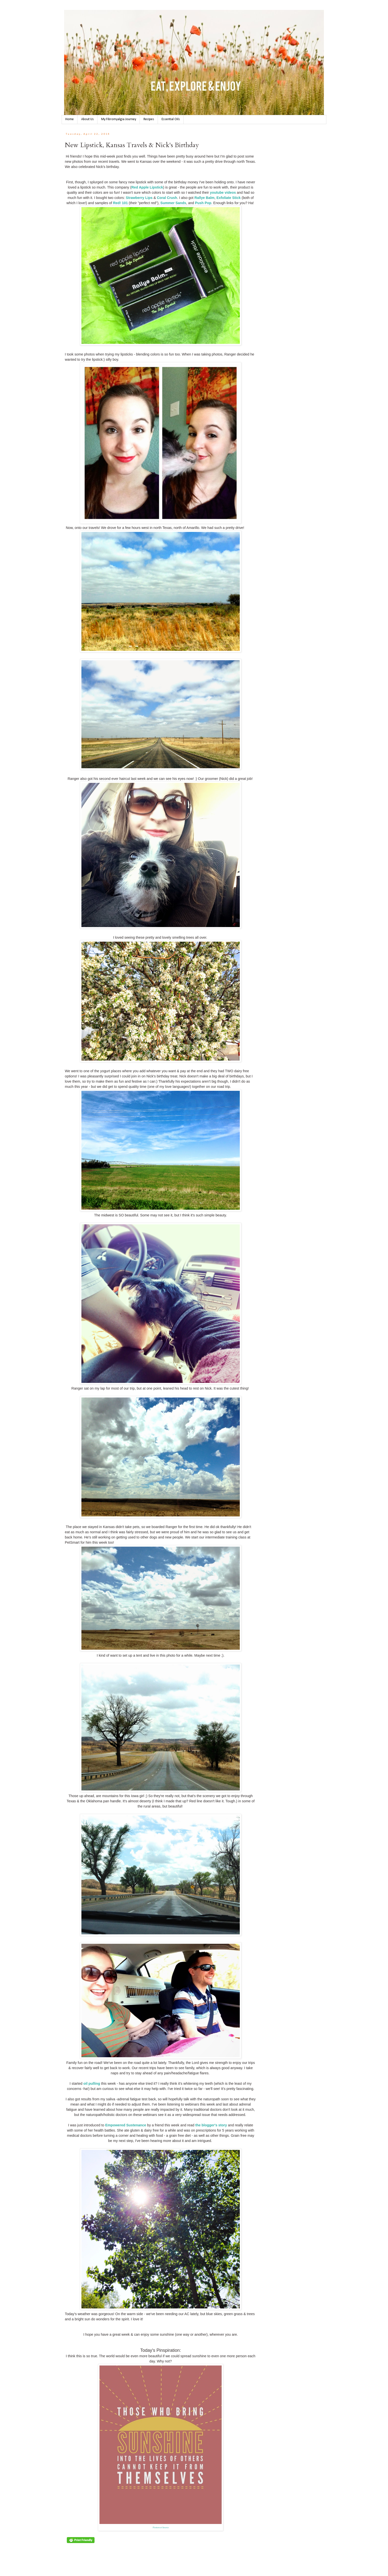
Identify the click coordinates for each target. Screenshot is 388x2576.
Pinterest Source (161, 2527)
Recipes (149, 119)
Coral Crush (167, 198)
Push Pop (203, 203)
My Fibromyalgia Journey (118, 119)
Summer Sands (173, 203)
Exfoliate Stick (229, 198)
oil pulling (91, 2083)
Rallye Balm (204, 198)
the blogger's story (211, 2125)
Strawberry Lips (139, 198)
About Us (87, 119)
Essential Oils (171, 119)
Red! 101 (120, 203)
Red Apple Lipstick (147, 187)
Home (69, 119)
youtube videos (223, 192)
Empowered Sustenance (125, 2125)
